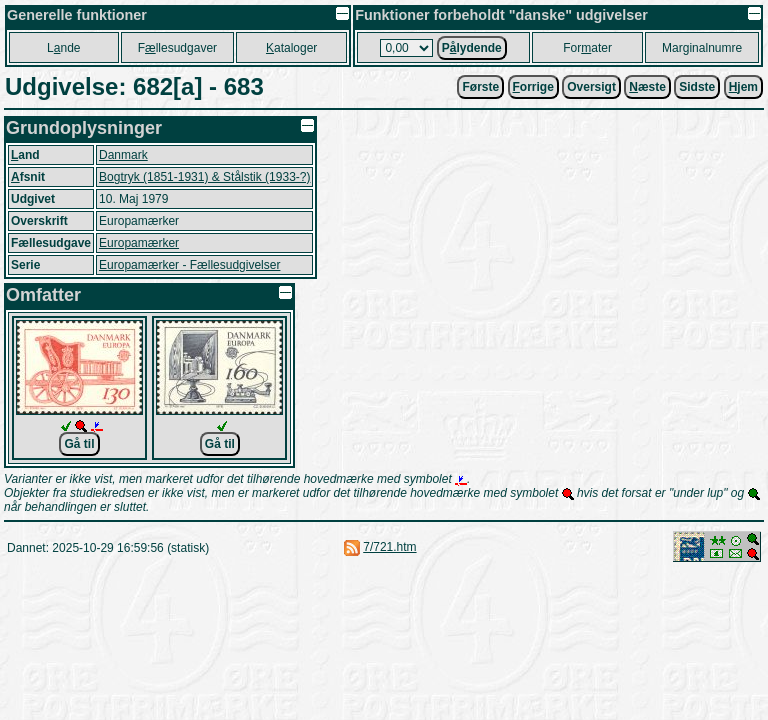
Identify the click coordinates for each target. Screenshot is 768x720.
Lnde (63, 48)
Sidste (697, 87)
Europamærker (139, 243)
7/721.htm (389, 547)
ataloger (291, 48)
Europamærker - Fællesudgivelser (189, 265)
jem (743, 87)
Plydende (472, 48)
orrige (533, 87)
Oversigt (591, 87)
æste (647, 87)
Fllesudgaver (177, 48)
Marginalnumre (702, 48)
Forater (587, 48)
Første (480, 87)
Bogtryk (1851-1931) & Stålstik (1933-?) (204, 177)
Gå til (79, 444)
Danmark (123, 155)
